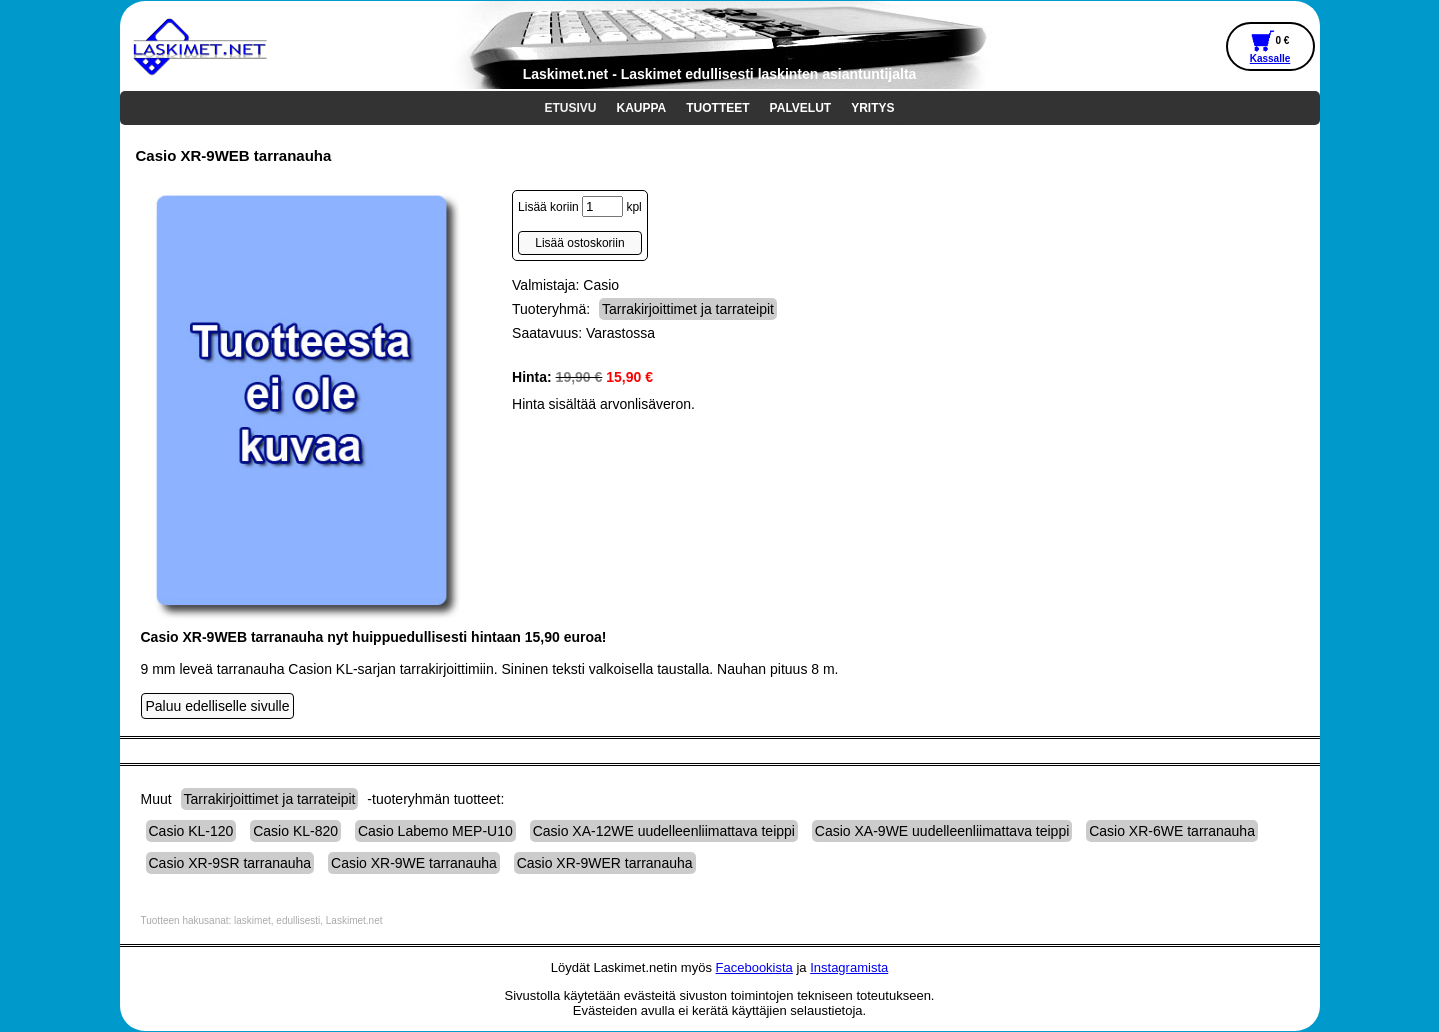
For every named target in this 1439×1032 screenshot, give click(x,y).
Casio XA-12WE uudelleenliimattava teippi (664, 831)
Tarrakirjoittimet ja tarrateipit (688, 309)
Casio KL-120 (191, 831)
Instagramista (849, 967)
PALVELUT (801, 108)
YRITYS (872, 108)
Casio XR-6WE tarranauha (1172, 831)
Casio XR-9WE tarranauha (414, 863)
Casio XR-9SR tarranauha (230, 863)
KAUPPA (642, 108)
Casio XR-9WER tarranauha (605, 863)
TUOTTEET (717, 108)
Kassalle (1270, 58)
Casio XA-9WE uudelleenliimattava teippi (942, 831)
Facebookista (754, 967)
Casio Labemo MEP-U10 (435, 831)
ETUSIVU (570, 108)
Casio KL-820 (295, 831)
